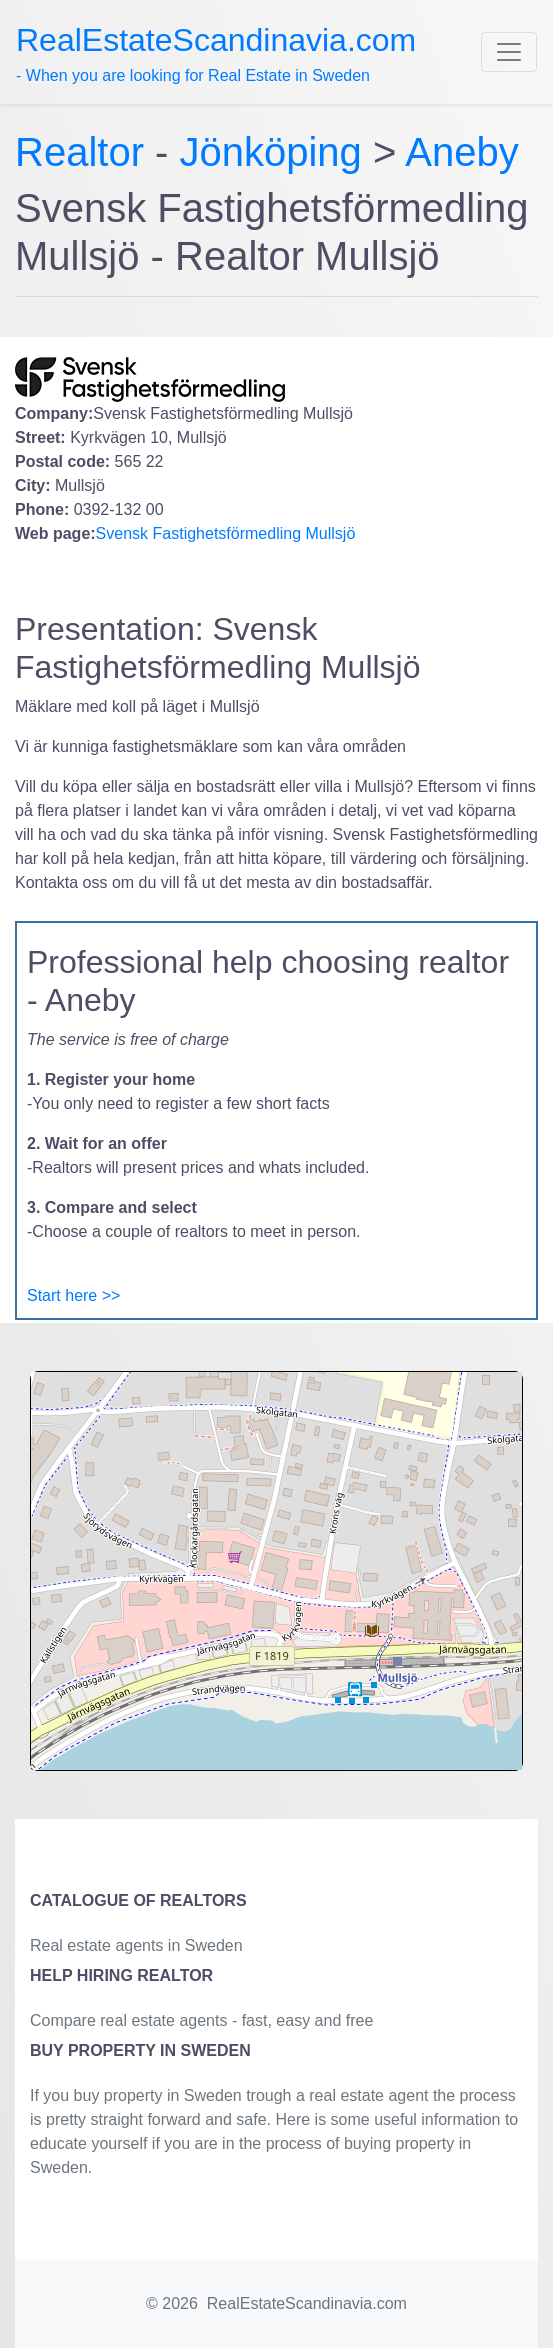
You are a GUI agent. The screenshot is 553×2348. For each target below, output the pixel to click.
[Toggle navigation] (509, 52)
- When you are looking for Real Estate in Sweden (216, 53)
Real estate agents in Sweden (136, 1945)
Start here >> (73, 1295)
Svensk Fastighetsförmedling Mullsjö (226, 533)
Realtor (85, 152)
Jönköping (271, 152)
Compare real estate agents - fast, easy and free (201, 2020)
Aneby (461, 152)
